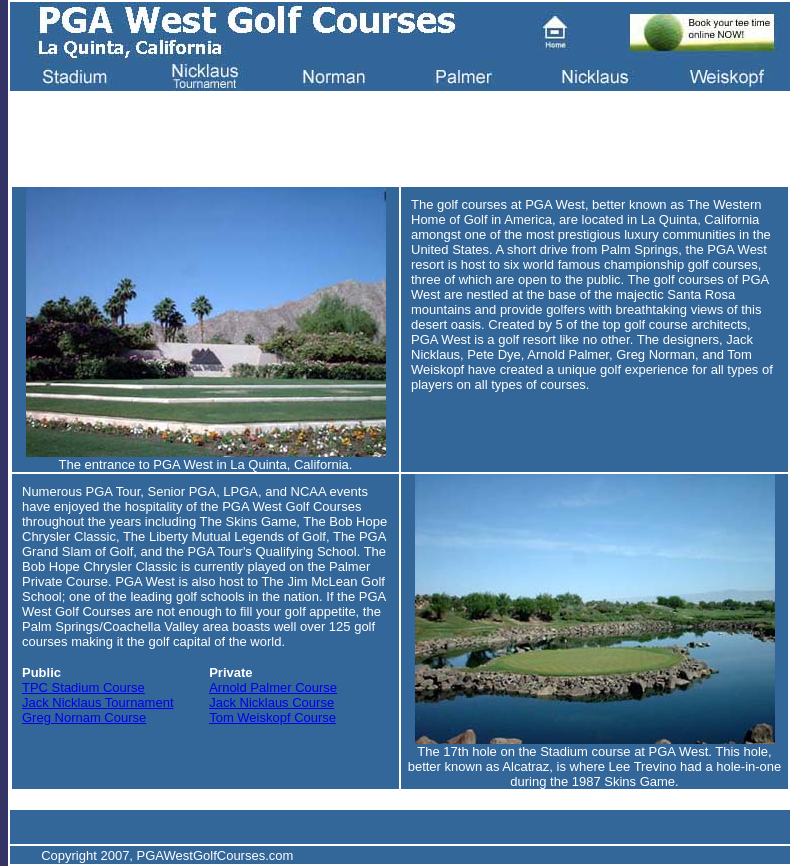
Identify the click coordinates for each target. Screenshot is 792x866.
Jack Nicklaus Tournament (98, 702)
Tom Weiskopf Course (272, 717)
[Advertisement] (382, 136)
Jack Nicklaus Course (271, 702)
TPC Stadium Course (83, 687)
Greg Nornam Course (84, 717)
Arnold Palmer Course (273, 687)
